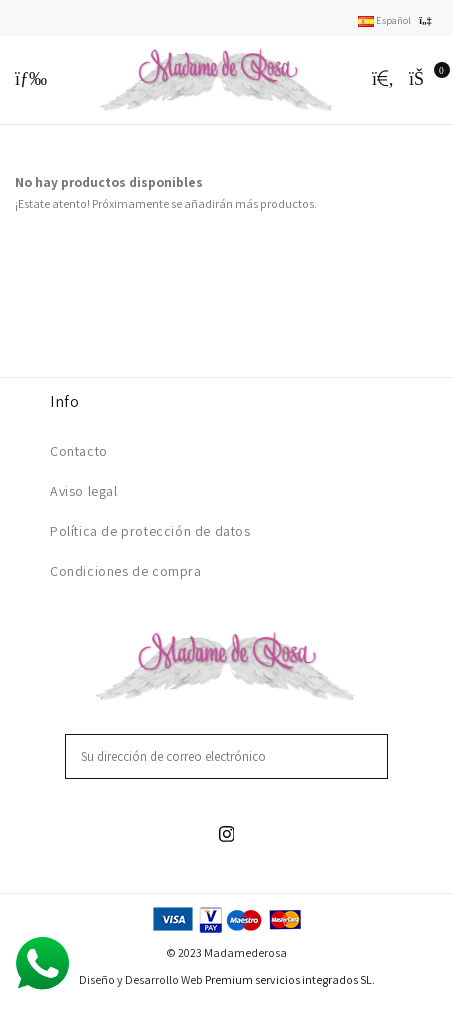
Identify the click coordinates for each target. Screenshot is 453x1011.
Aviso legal (84, 491)
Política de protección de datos (150, 531)
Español (398, 20)
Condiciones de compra (126, 571)
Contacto (79, 451)
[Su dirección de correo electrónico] (214, 757)
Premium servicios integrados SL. (290, 979)
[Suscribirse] (375, 757)
